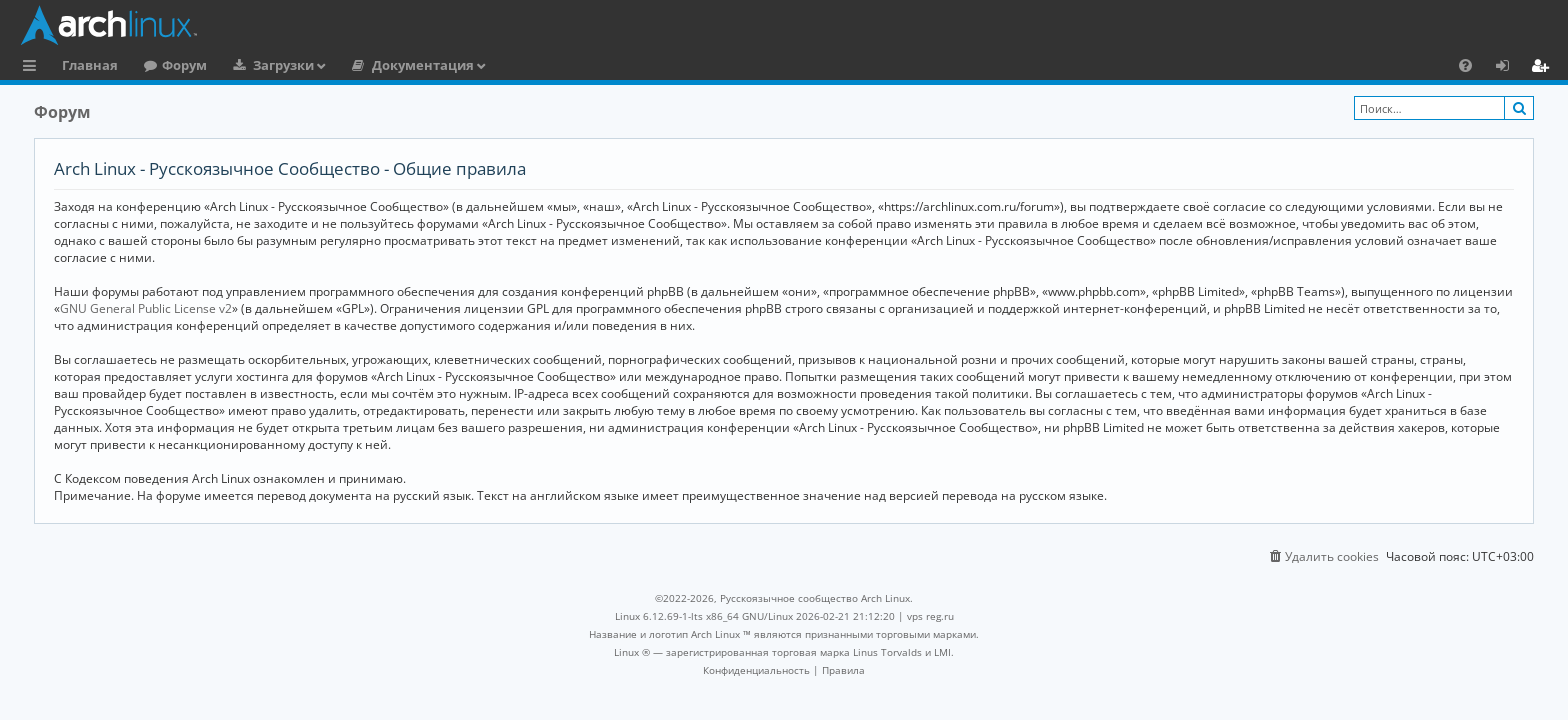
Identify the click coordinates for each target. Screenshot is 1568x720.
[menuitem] (1465, 65)
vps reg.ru (930, 616)
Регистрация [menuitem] (1544, 68)
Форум (184, 65)
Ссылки (33, 68)
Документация (423, 65)
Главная (90, 65)
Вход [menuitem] (1509, 68)
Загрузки (283, 65)
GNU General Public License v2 (146, 308)
